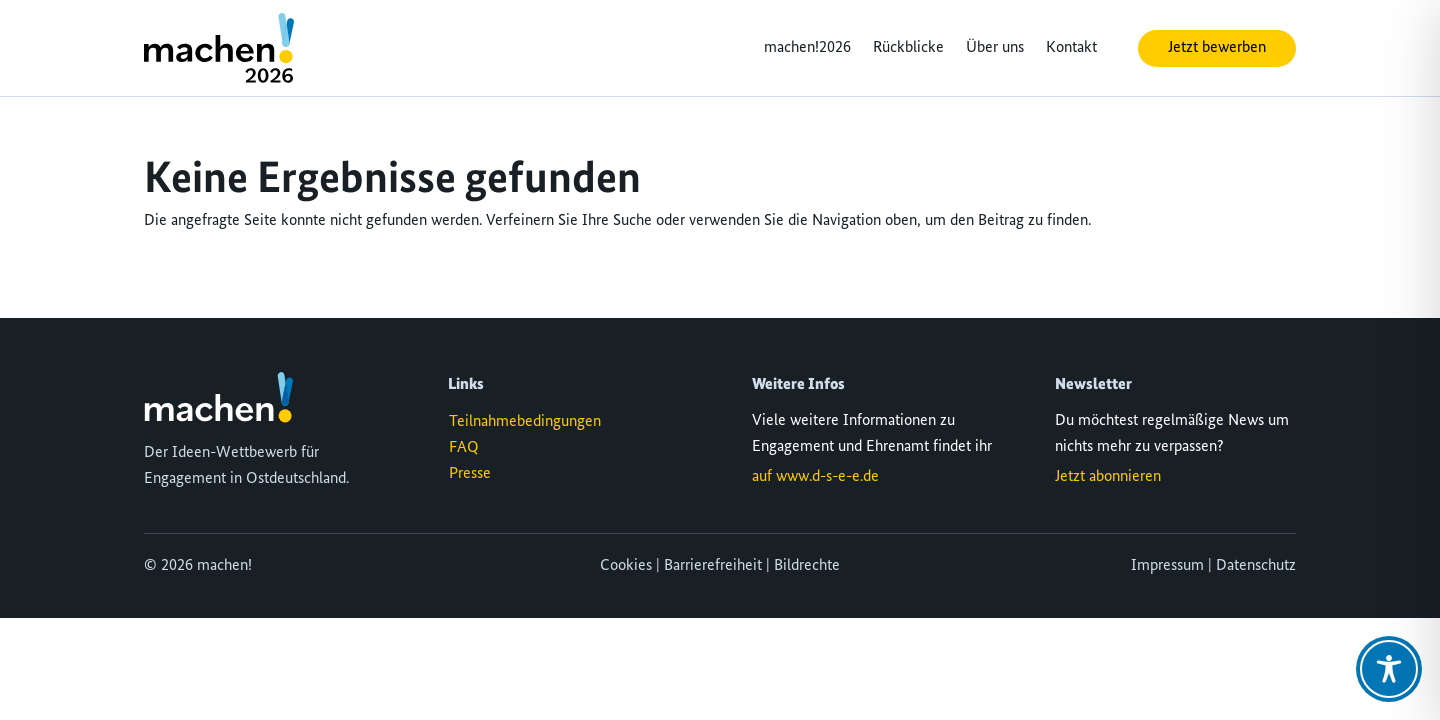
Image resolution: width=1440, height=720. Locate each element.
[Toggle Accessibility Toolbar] (1389, 669)
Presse (470, 474)
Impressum (1167, 566)
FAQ (464, 448)
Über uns (995, 48)
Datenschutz (1256, 566)
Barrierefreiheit (713, 566)
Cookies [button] (626, 566)
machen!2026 (807, 48)
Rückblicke (908, 48)
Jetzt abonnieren (1108, 477)
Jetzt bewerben (1217, 48)
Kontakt (1071, 48)
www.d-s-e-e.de (827, 477)
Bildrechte (807, 566)
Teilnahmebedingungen (525, 422)
